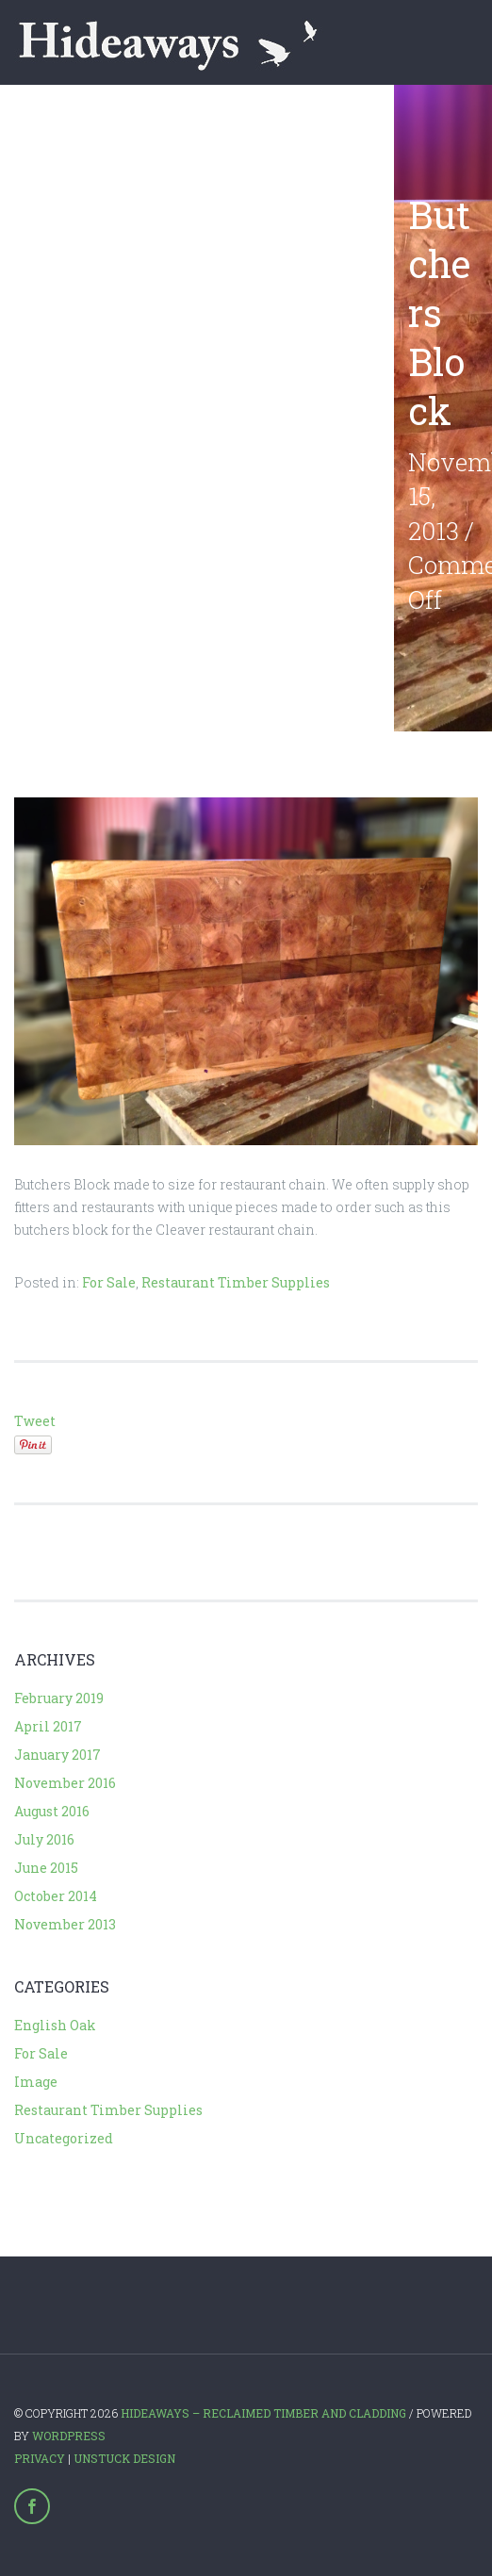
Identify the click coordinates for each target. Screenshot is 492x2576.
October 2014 (55, 1896)
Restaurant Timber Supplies (235, 1282)
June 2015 (46, 1868)
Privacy (39, 2458)
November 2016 (65, 1783)
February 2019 (59, 1698)
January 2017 (57, 1755)
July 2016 (44, 1839)
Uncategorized (63, 2138)
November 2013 (65, 1924)
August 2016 (52, 1811)
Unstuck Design (124, 2458)
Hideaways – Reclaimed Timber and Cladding (263, 2412)
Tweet (35, 1421)
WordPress (69, 2435)
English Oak (55, 2025)
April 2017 (48, 1726)
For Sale (109, 1282)
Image (35, 2082)
